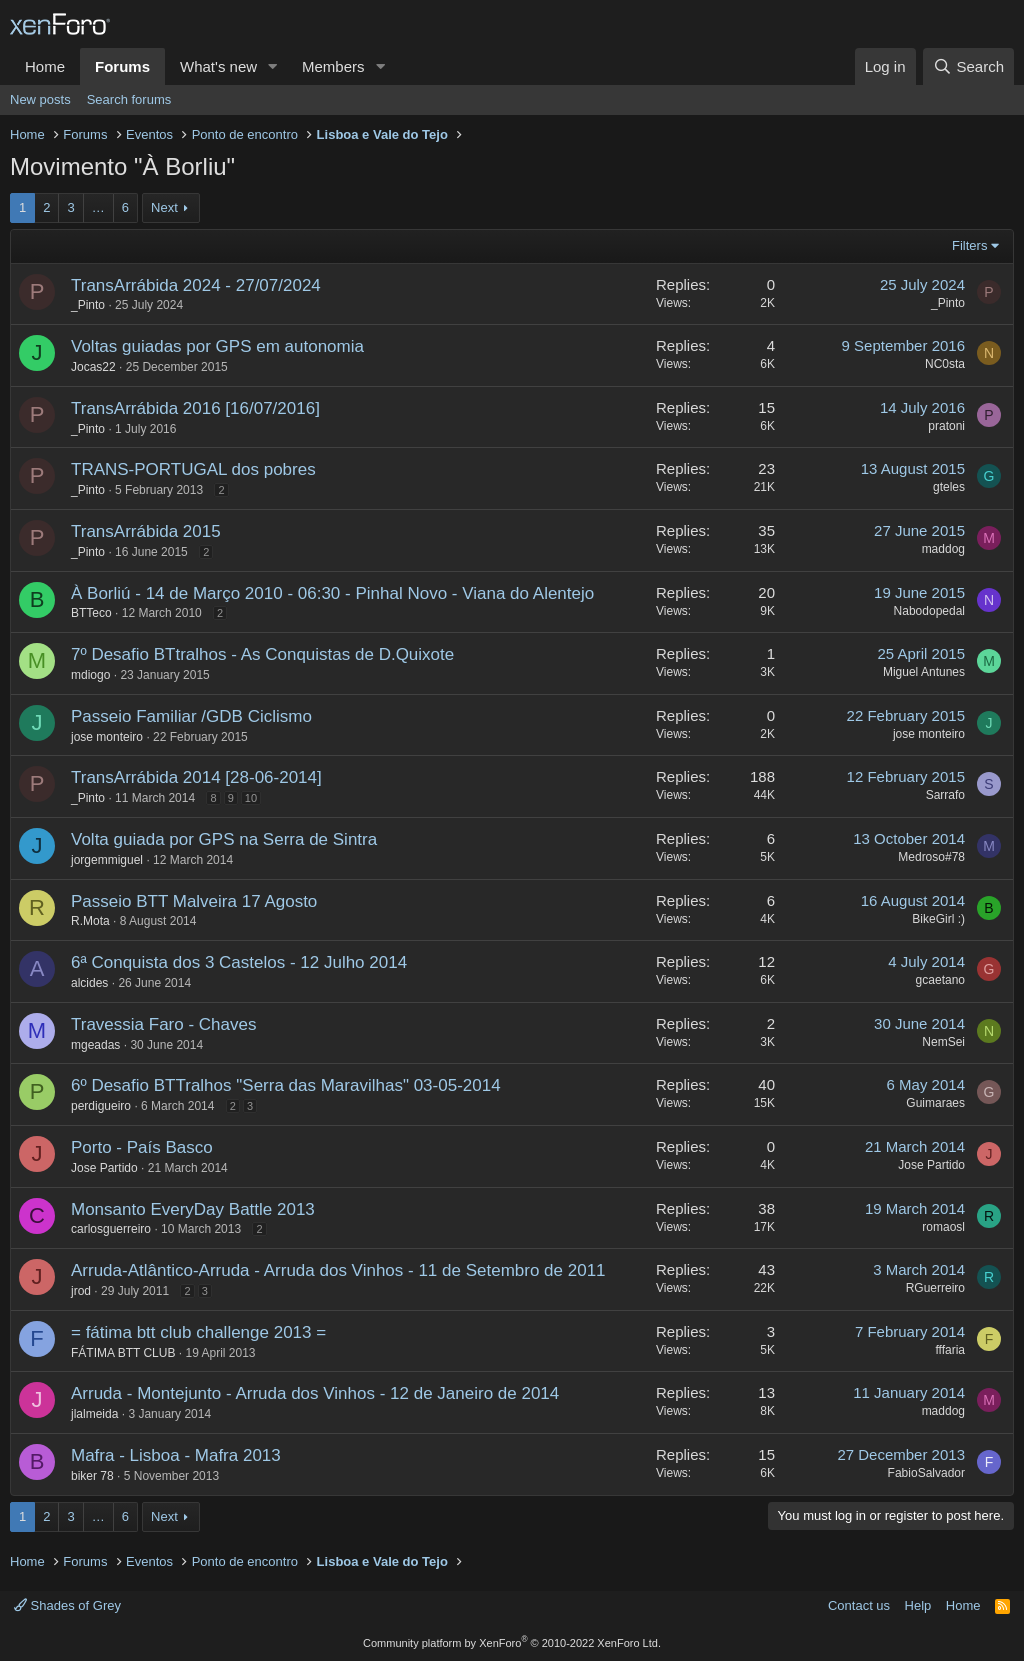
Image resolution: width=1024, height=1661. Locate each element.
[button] (273, 66)
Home (45, 66)
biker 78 (92, 1476)
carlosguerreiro (111, 1229)
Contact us (859, 1605)
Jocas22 (93, 367)
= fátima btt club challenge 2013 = (198, 1332)
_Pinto (88, 305)
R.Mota (90, 921)
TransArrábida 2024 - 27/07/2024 (196, 285)
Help (918, 1605)
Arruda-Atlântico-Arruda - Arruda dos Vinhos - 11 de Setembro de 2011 (338, 1270)
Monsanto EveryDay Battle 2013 (193, 1209)
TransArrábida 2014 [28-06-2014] (196, 777)
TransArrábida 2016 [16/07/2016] (195, 408)
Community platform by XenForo (512, 1643)
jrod (81, 1291)
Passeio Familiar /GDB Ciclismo (191, 716)
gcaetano (940, 980)
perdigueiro (101, 1106)
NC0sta (945, 364)
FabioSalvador (926, 1473)
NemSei (943, 1042)
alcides (89, 983)
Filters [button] (969, 245)
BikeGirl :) (938, 919)
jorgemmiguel (107, 860)
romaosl (943, 1227)
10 (251, 798)
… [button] (98, 207)
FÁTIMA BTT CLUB (123, 1353)
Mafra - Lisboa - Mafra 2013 (176, 1455)
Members (333, 66)
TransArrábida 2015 (146, 531)
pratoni (946, 426)
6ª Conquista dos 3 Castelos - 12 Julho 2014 (239, 962)
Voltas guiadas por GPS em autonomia (217, 346)
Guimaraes (935, 1103)
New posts (40, 99)
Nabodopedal (929, 611)
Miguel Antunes (924, 672)
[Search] (968, 66)
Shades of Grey (67, 1605)
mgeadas (95, 1045)
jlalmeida (94, 1414)
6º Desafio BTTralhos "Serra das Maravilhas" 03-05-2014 (286, 1085)
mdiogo (90, 675)
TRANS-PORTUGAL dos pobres (193, 469)
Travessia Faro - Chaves (163, 1024)
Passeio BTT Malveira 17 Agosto (194, 901)
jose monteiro (107, 737)
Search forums (129, 99)
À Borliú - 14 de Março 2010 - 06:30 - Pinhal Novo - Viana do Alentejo (332, 593)
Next (164, 207)
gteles (949, 487)
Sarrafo (945, 795)
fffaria (950, 1350)
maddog (943, 549)
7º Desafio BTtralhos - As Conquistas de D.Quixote (262, 654)
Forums (122, 66)
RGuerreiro (935, 1288)
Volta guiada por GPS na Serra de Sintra (224, 839)
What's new (218, 66)
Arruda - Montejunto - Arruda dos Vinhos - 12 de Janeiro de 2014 (315, 1393)
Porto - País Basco (142, 1147)
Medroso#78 (931, 857)
